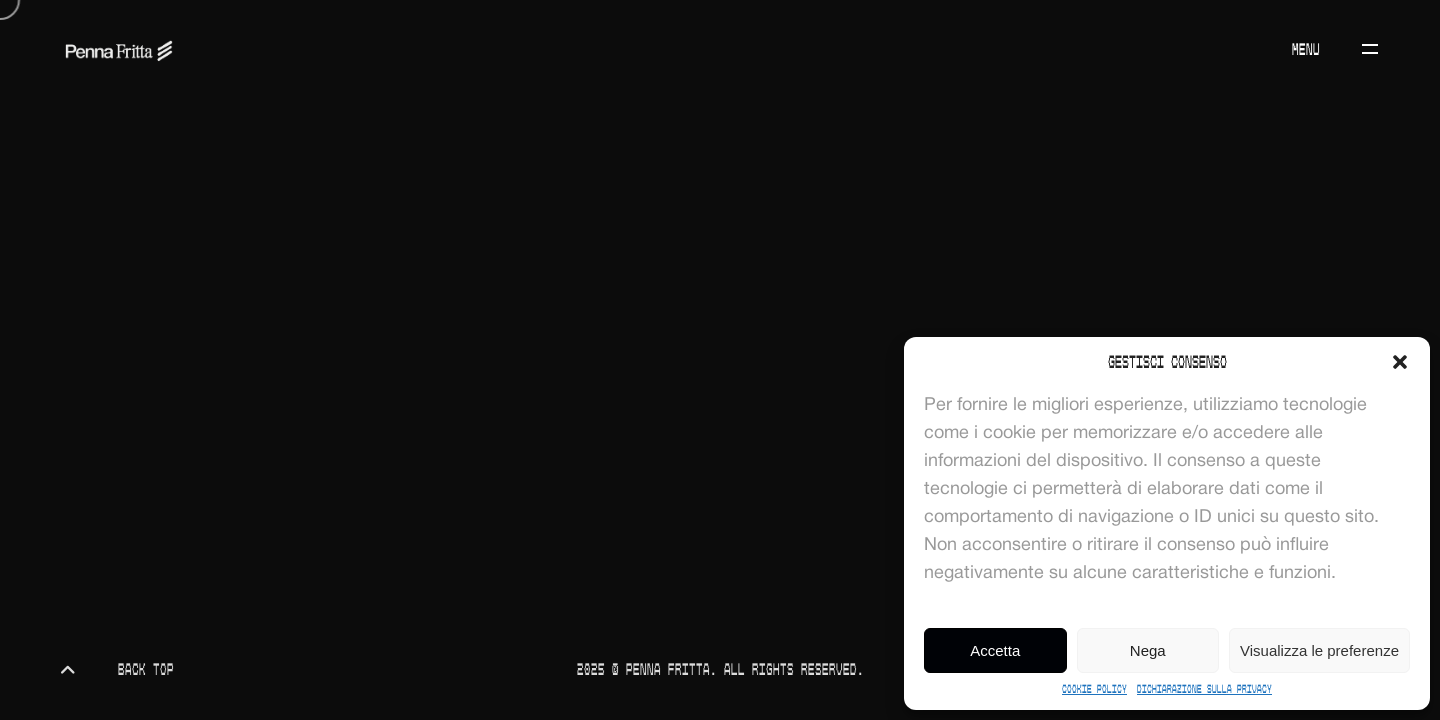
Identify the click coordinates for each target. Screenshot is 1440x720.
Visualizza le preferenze (1319, 650)
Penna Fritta (668, 669)
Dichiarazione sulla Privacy (1204, 689)
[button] (1400, 362)
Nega (1148, 650)
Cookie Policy (1094, 689)
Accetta (995, 650)
